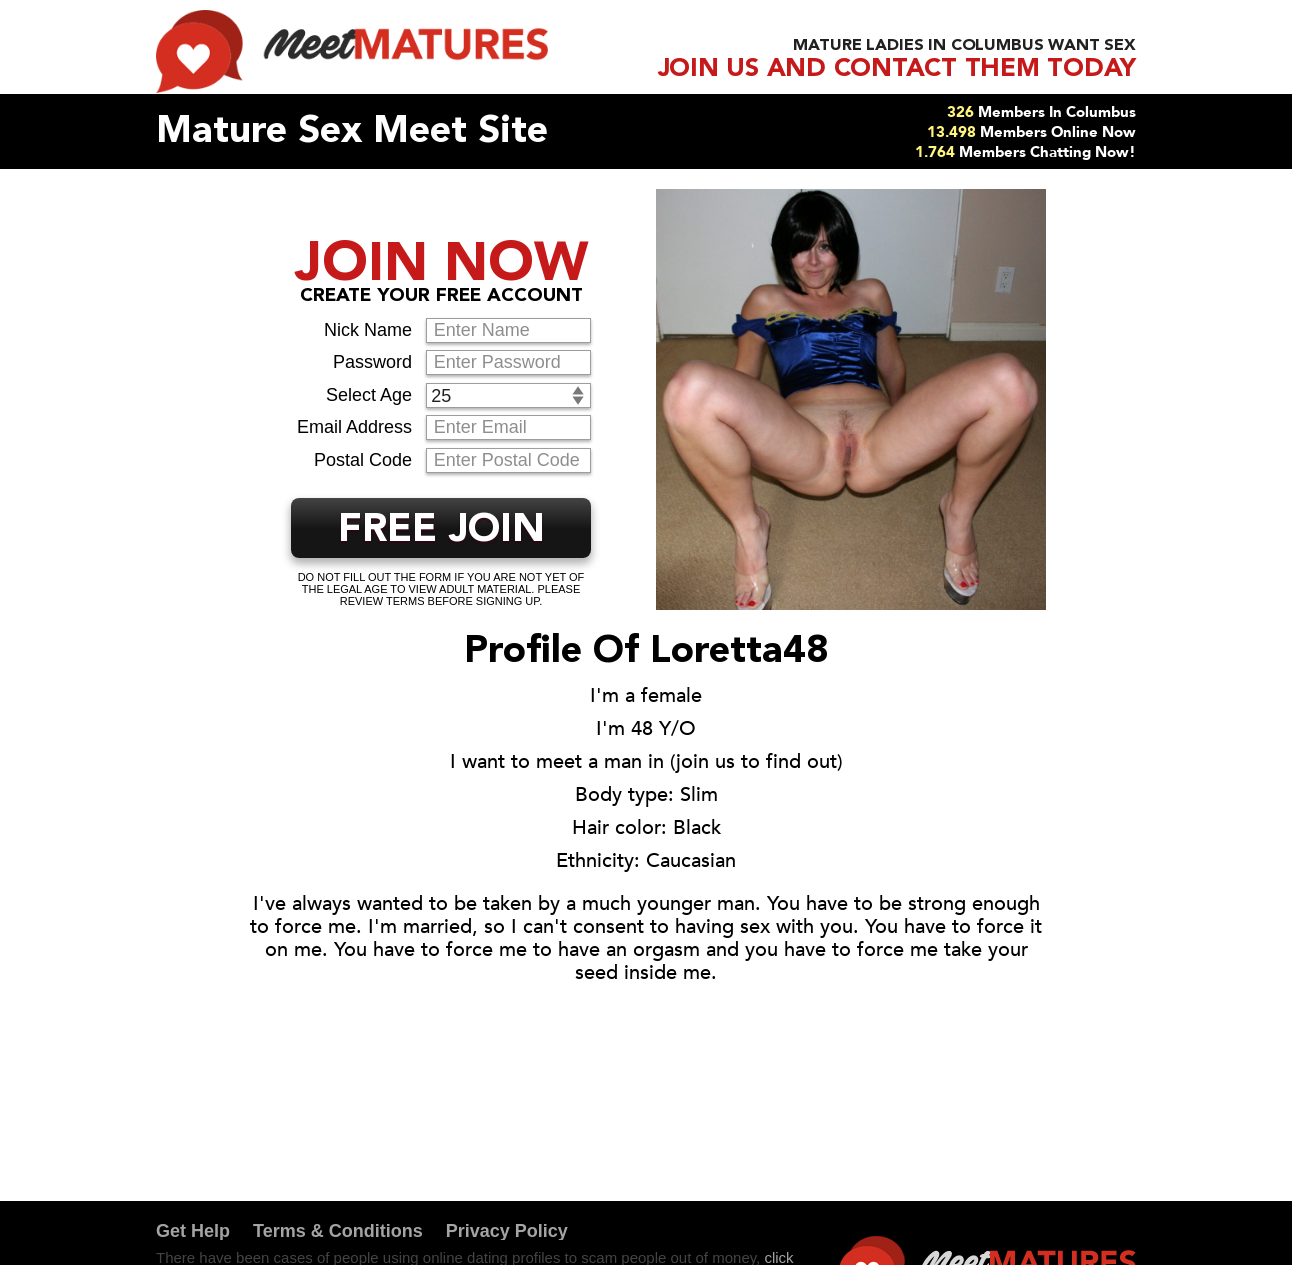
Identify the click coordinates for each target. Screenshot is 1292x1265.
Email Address (354, 427)
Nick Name (368, 330)
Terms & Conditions (338, 1231)
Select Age (369, 395)
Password (372, 362)
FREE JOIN (441, 531)
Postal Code (363, 460)
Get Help (193, 1231)
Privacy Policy (507, 1231)
